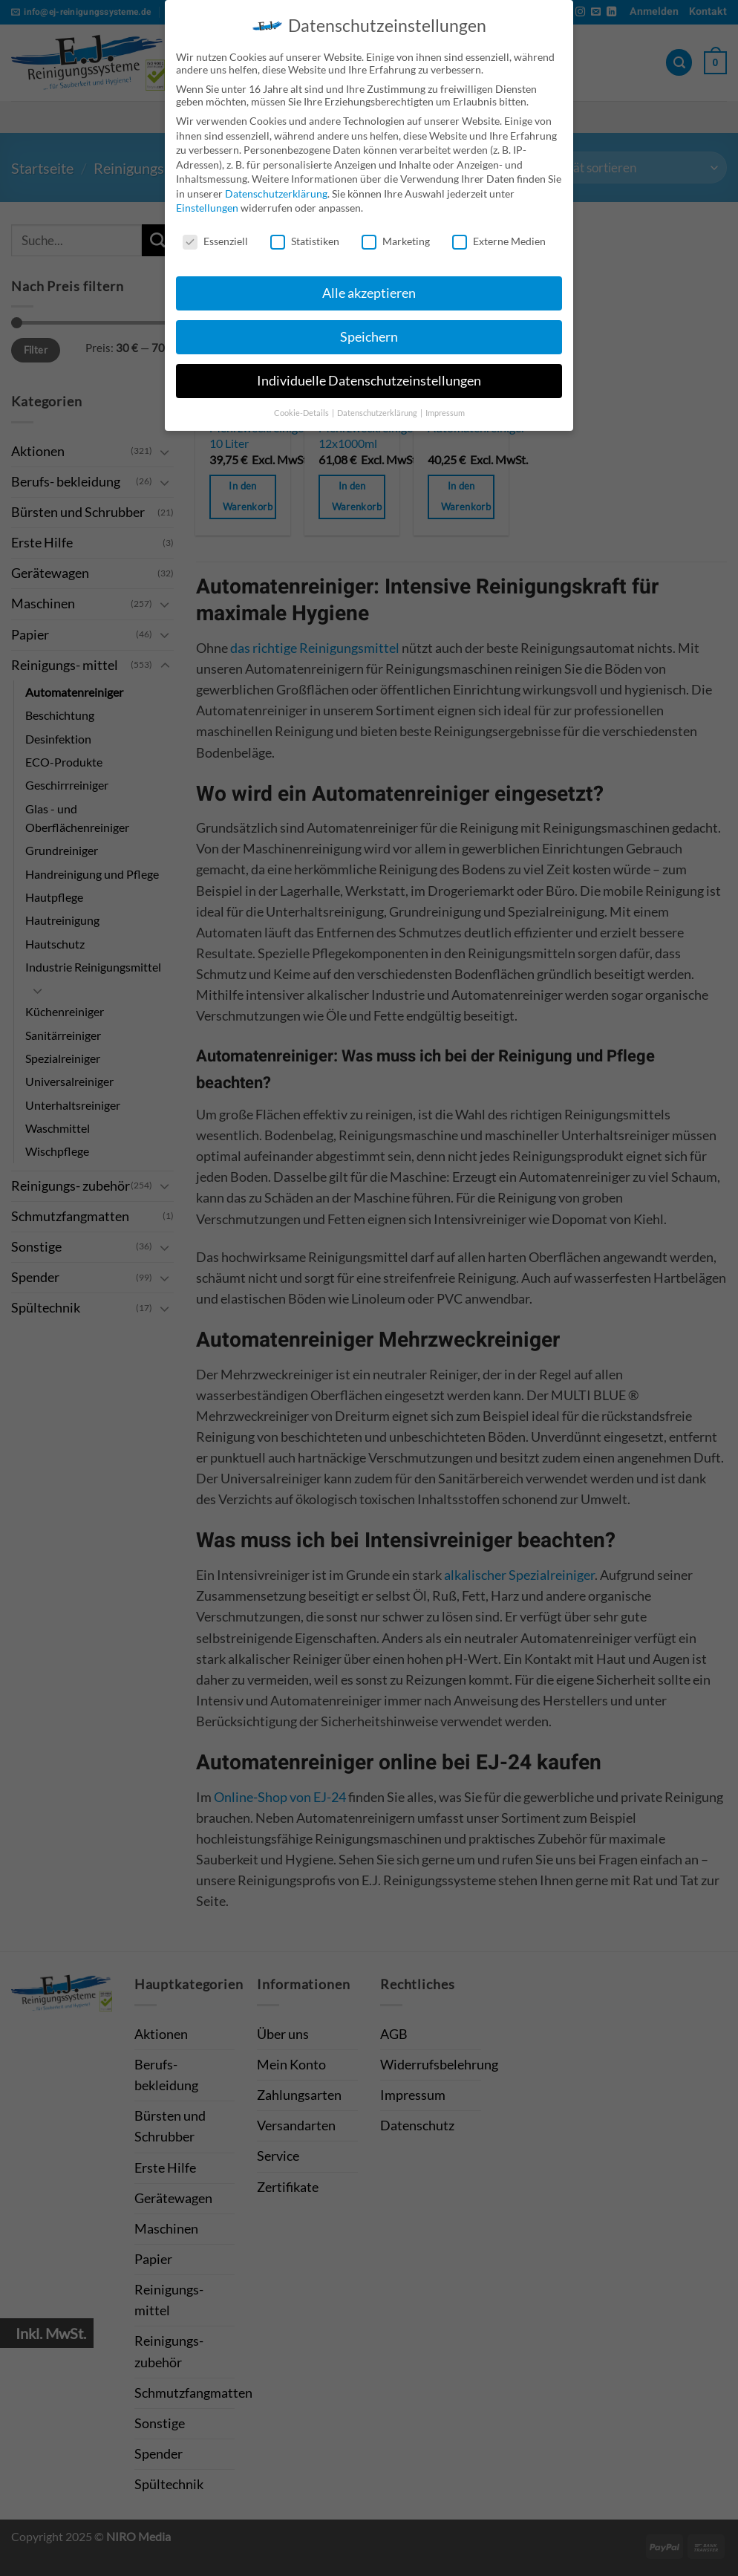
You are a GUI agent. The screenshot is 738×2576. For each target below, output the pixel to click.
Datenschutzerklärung (276, 187)
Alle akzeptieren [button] (369, 287)
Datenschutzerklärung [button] (378, 407)
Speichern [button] (369, 331)
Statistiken (304, 236)
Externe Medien (499, 236)
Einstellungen (207, 202)
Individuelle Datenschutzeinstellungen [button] (369, 375)
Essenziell (215, 236)
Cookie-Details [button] (302, 407)
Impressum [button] (445, 407)
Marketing (396, 236)
